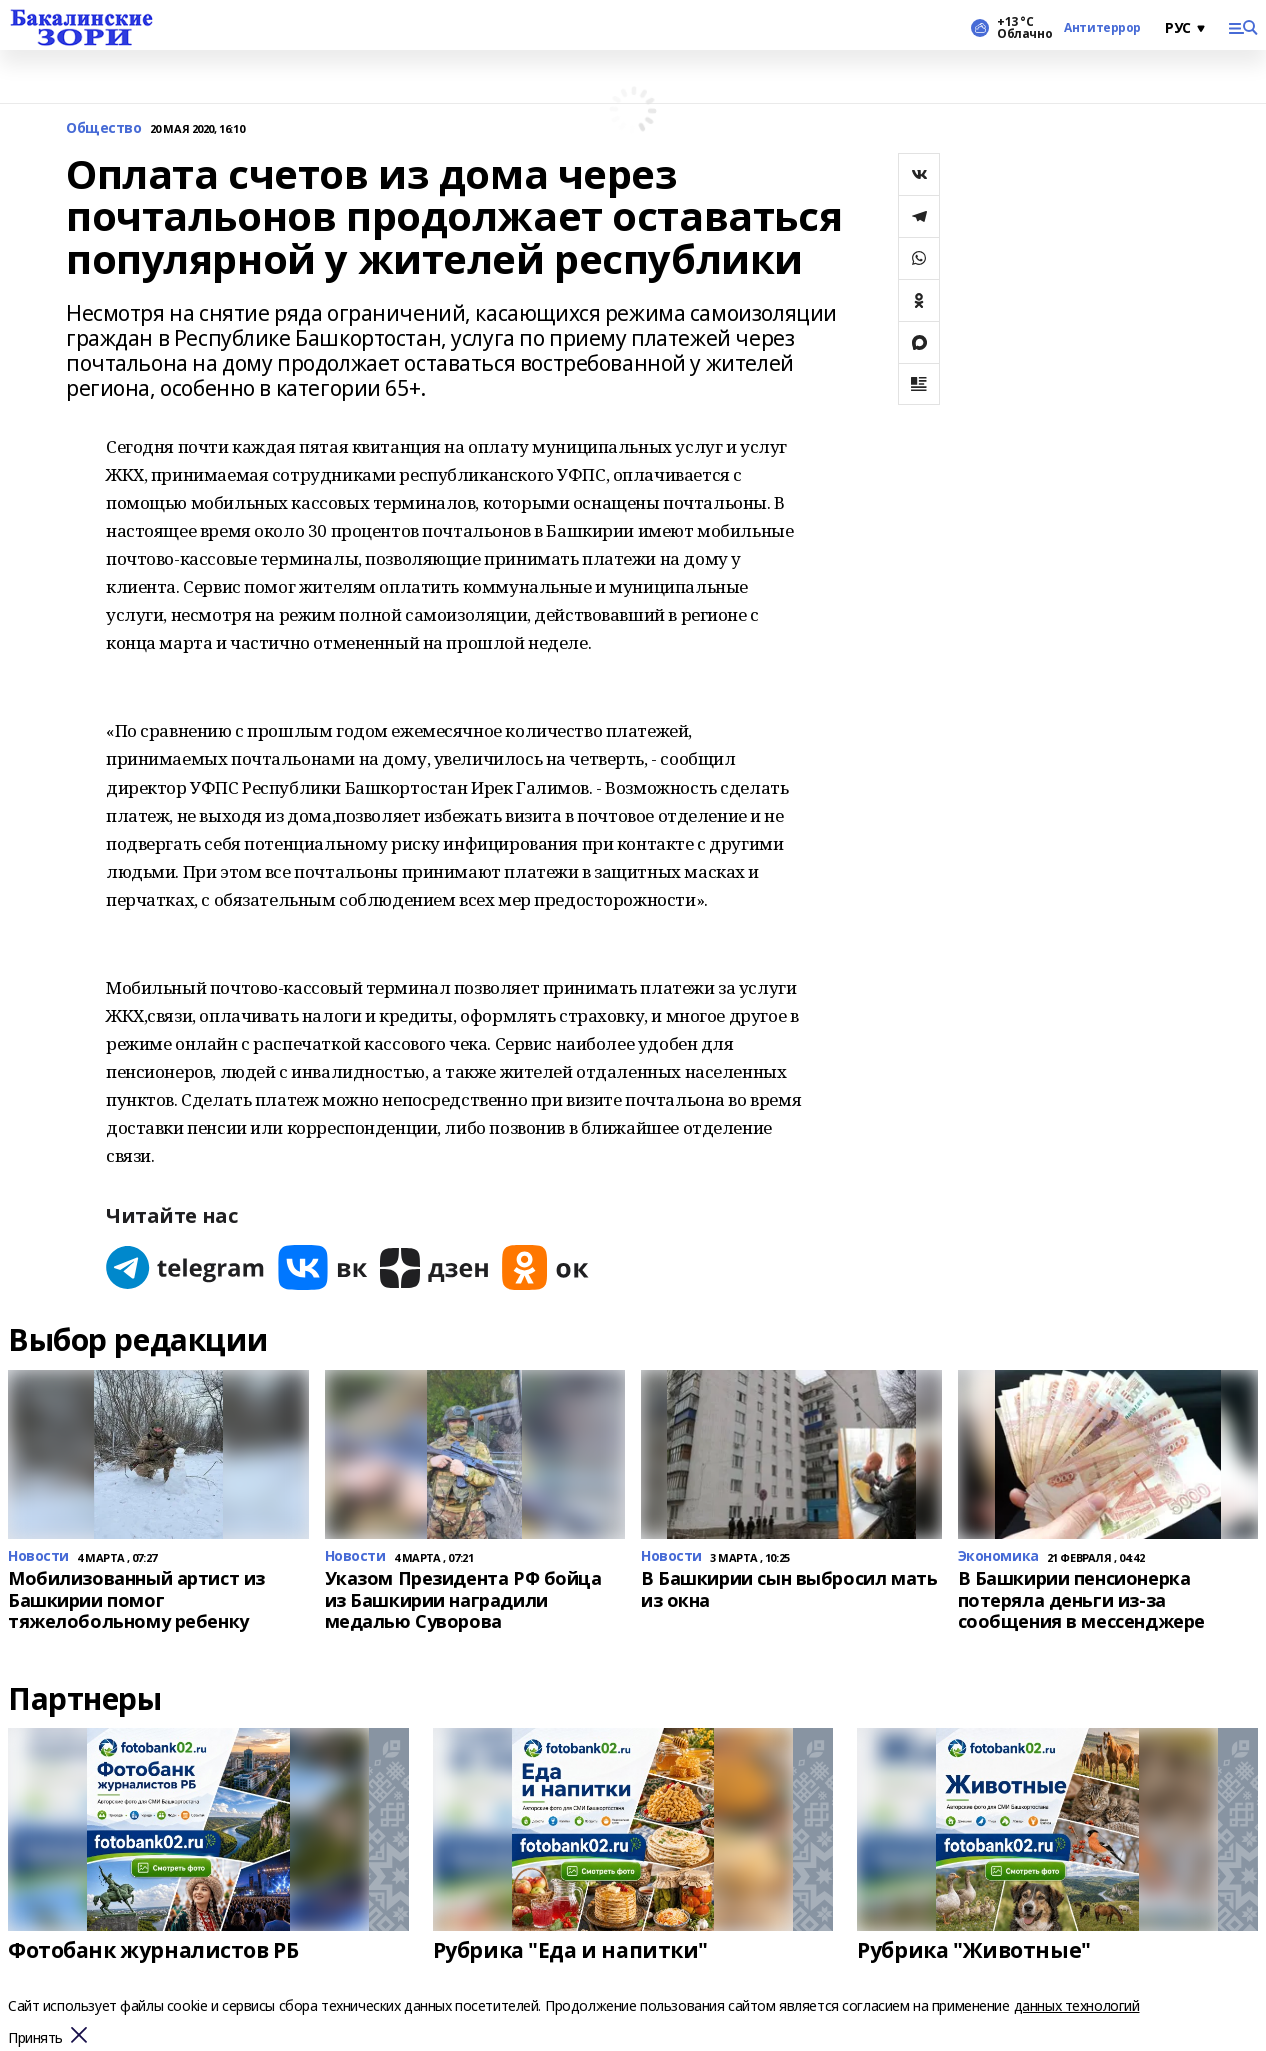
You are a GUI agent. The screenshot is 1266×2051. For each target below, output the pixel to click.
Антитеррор (1102, 28)
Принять (35, 2038)
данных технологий (1077, 2005)
